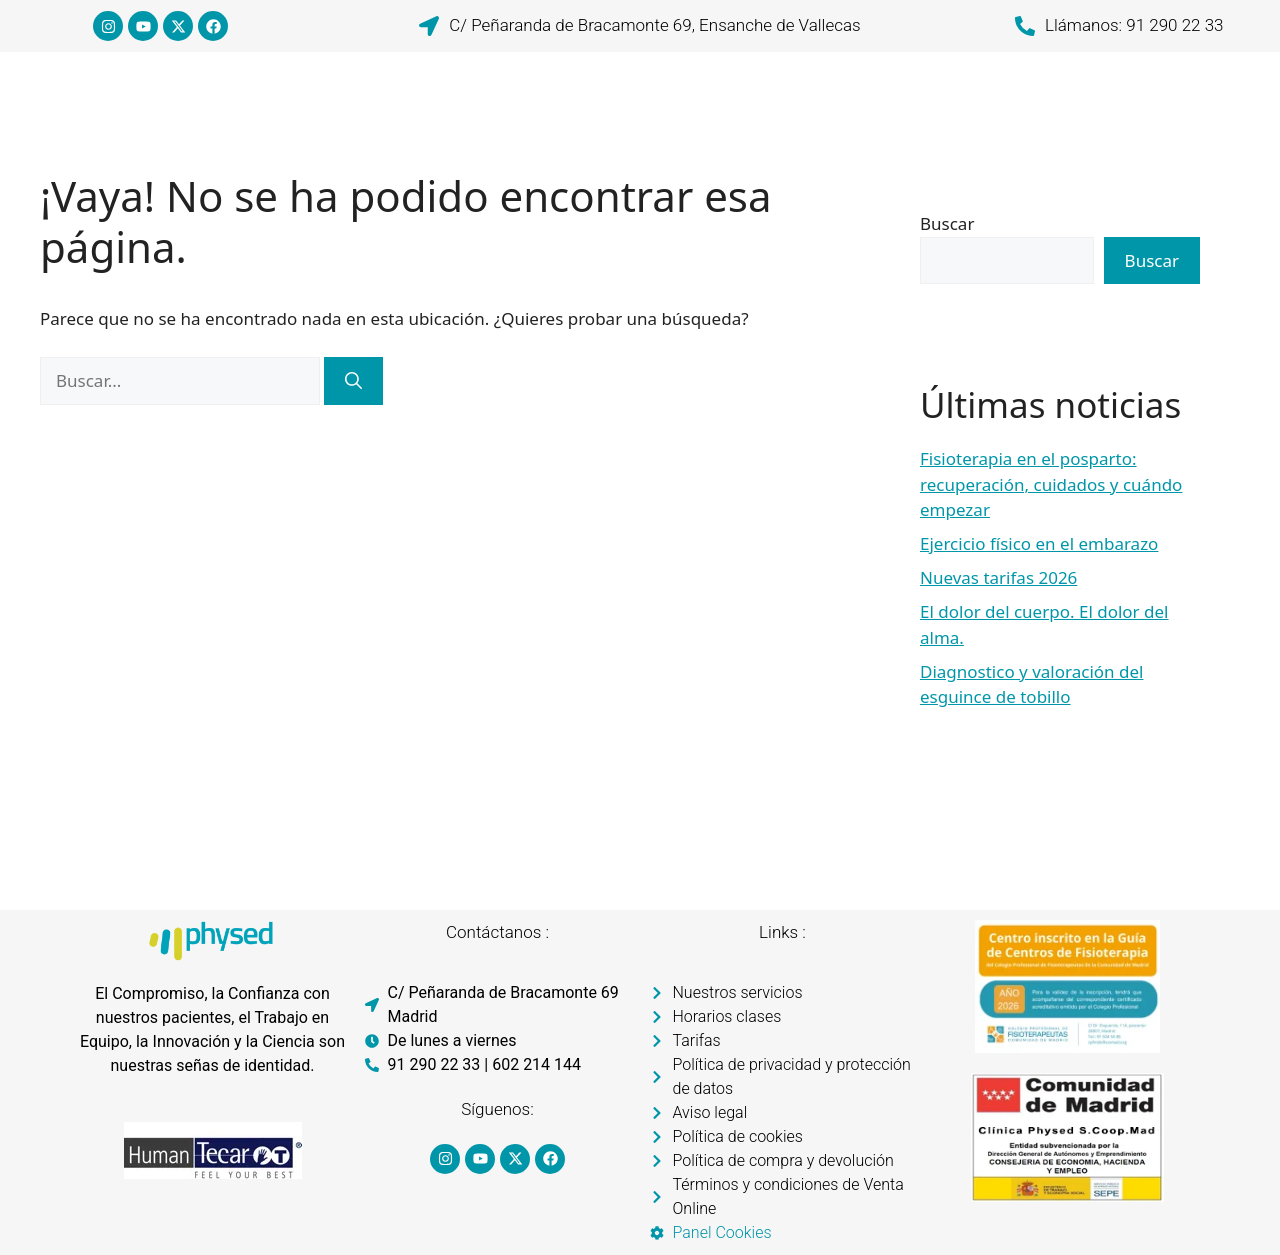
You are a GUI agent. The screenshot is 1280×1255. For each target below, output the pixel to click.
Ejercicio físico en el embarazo (1039, 543)
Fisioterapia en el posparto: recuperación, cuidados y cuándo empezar (1051, 484)
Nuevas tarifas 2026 (998, 577)
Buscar (947, 223)
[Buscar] (353, 381)
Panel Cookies (722, 1232)
